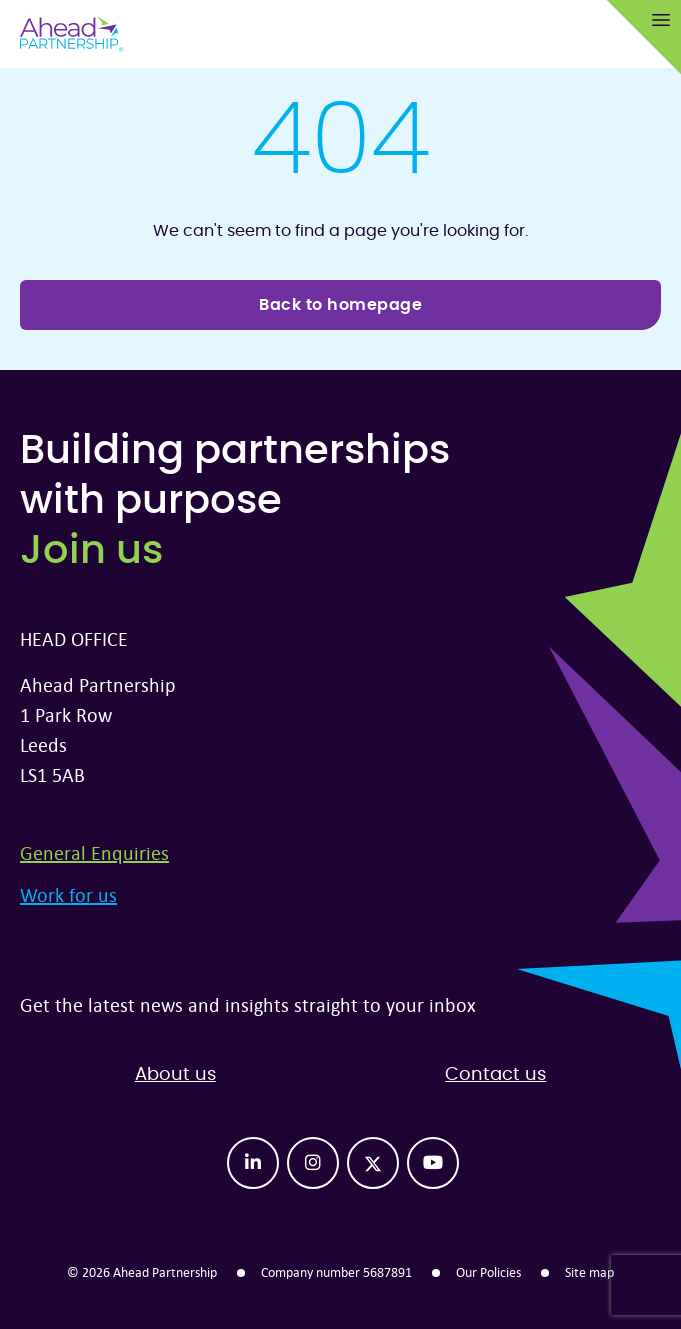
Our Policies (488, 1272)
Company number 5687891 (336, 1272)
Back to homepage (340, 305)
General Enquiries (94, 852)
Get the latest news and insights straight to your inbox (248, 1004)
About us (175, 1075)
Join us (91, 551)
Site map (589, 1272)
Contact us (495, 1075)
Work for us (68, 894)
